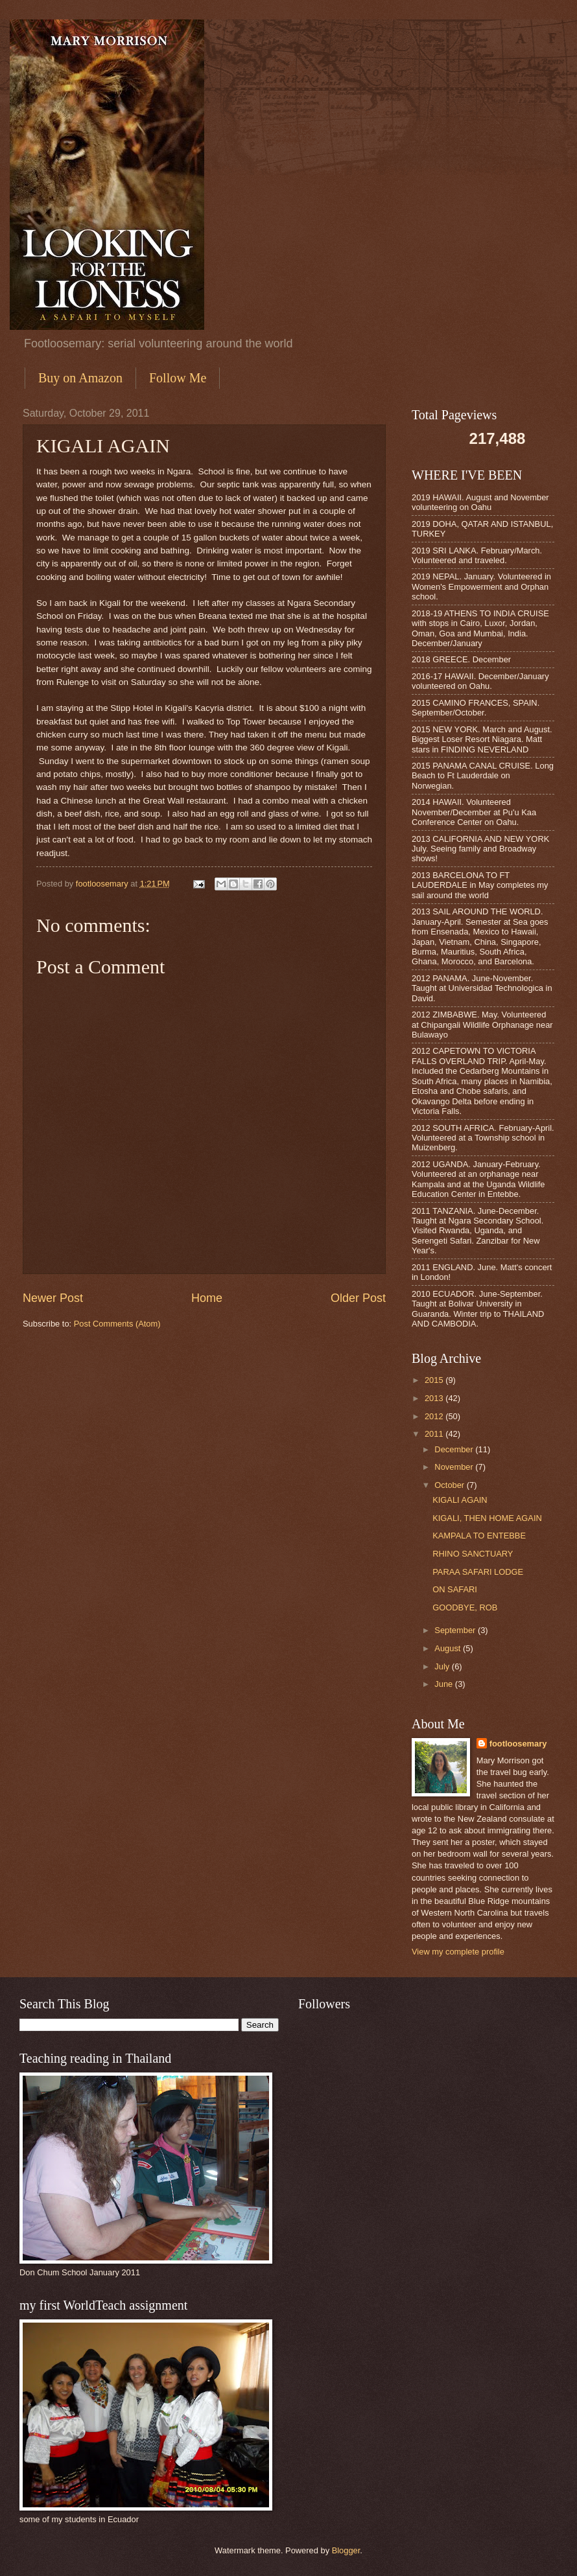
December (454, 1449)
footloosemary (518, 1743)
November (454, 1467)
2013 (435, 1398)
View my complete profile (458, 1951)
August (448, 1648)
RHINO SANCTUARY (472, 1554)
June (444, 1684)
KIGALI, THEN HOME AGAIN (487, 1518)
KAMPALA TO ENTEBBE (479, 1535)
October (450, 1485)
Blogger (346, 2550)
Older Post (358, 1298)
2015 (435, 1380)
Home (206, 1298)
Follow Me (177, 378)
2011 (435, 1434)
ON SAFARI (454, 1589)
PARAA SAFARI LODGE (477, 1572)
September (456, 1630)
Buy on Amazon (80, 378)
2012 (435, 1416)
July (442, 1666)
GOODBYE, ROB (464, 1607)
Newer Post (53, 1298)
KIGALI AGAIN (459, 1500)
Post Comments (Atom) (117, 1324)
